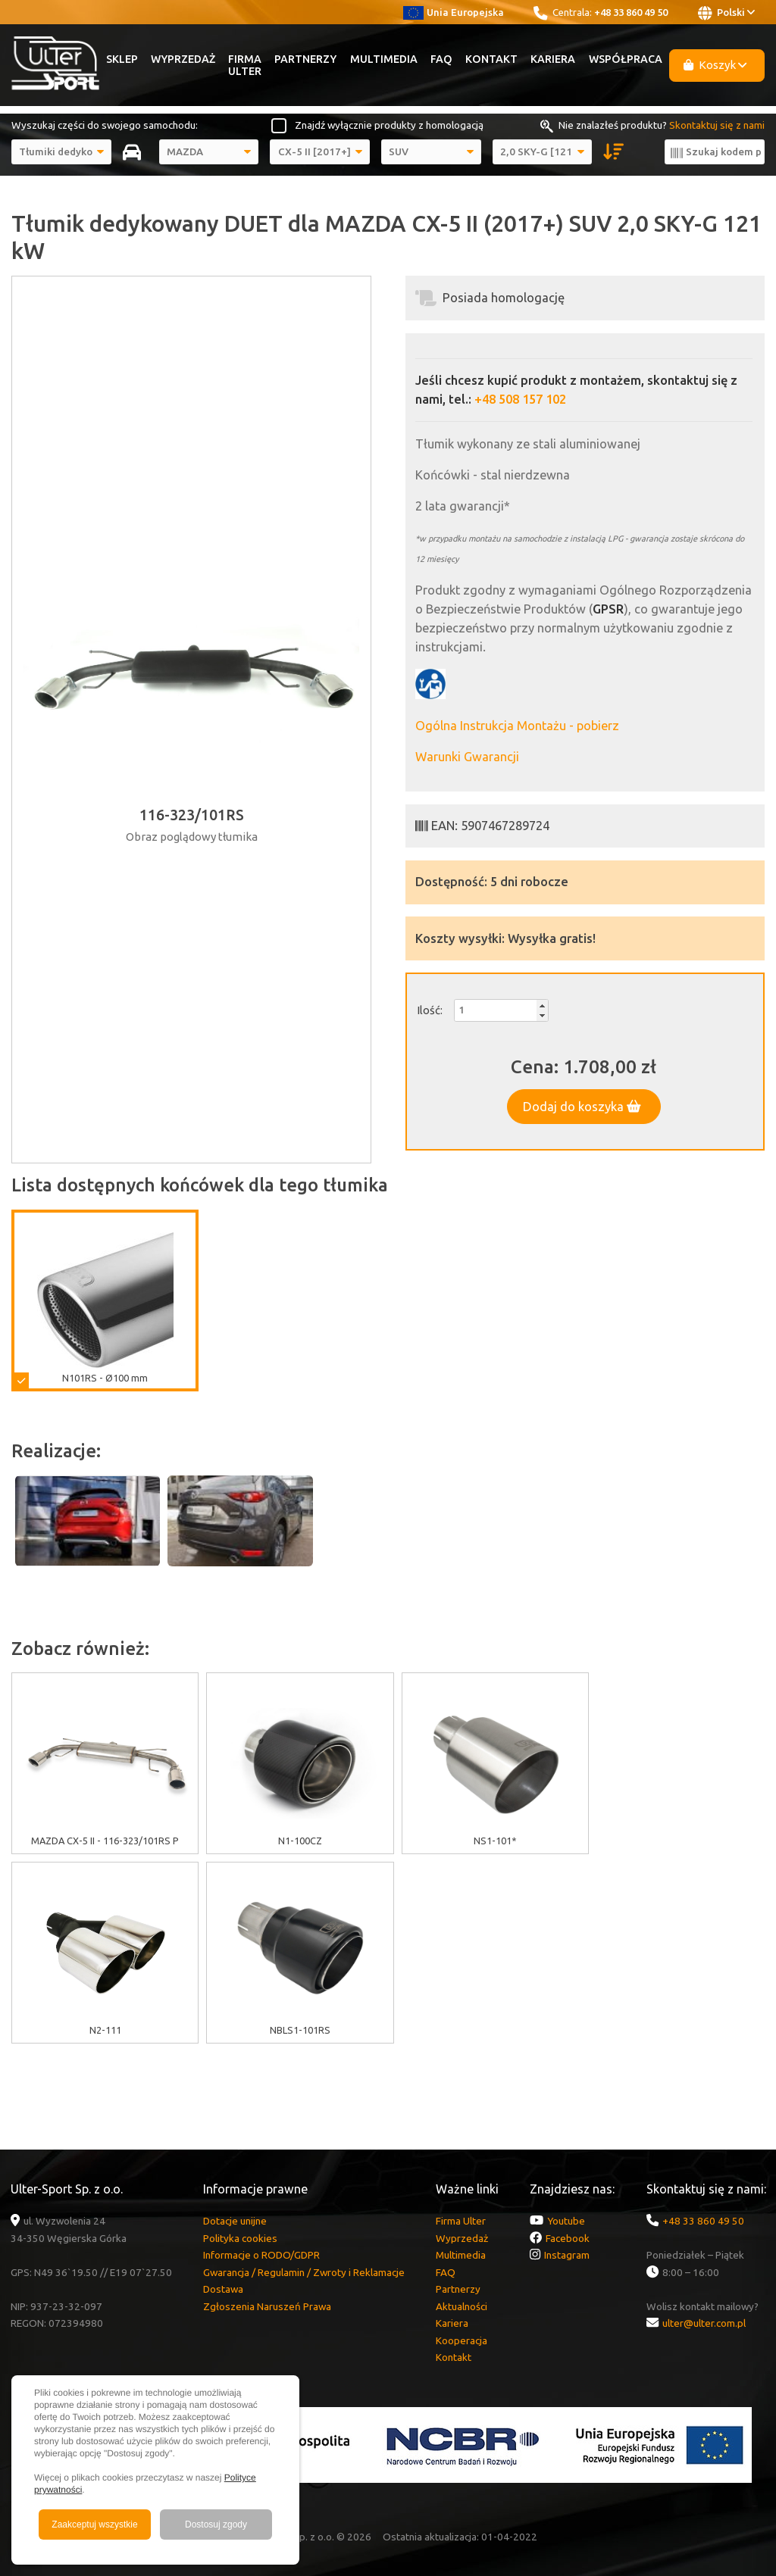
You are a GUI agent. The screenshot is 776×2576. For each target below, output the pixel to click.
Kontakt (491, 59)
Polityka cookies (240, 2238)
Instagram (567, 2255)
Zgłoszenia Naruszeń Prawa (267, 2306)
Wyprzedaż (183, 59)
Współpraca (625, 59)
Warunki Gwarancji (467, 756)
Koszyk (715, 64)
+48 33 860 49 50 (631, 12)
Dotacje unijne (235, 2221)
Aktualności (461, 2306)
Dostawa (223, 2289)
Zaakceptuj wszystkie (94, 2524)
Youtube (566, 2221)
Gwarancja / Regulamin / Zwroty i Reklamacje (304, 2272)
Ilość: (430, 1010)
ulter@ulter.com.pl (704, 2323)
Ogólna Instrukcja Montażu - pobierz (517, 725)
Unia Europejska (453, 12)
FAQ (441, 59)
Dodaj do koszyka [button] (582, 1106)
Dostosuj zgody (216, 2524)
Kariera (552, 59)
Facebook (568, 2238)
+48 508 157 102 (520, 399)
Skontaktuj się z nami (717, 125)
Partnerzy (305, 59)
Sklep (122, 59)
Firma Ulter (244, 65)
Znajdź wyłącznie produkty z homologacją (389, 125)
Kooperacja (461, 2340)
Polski (726, 13)
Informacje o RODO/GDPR (261, 2255)
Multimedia (384, 59)
